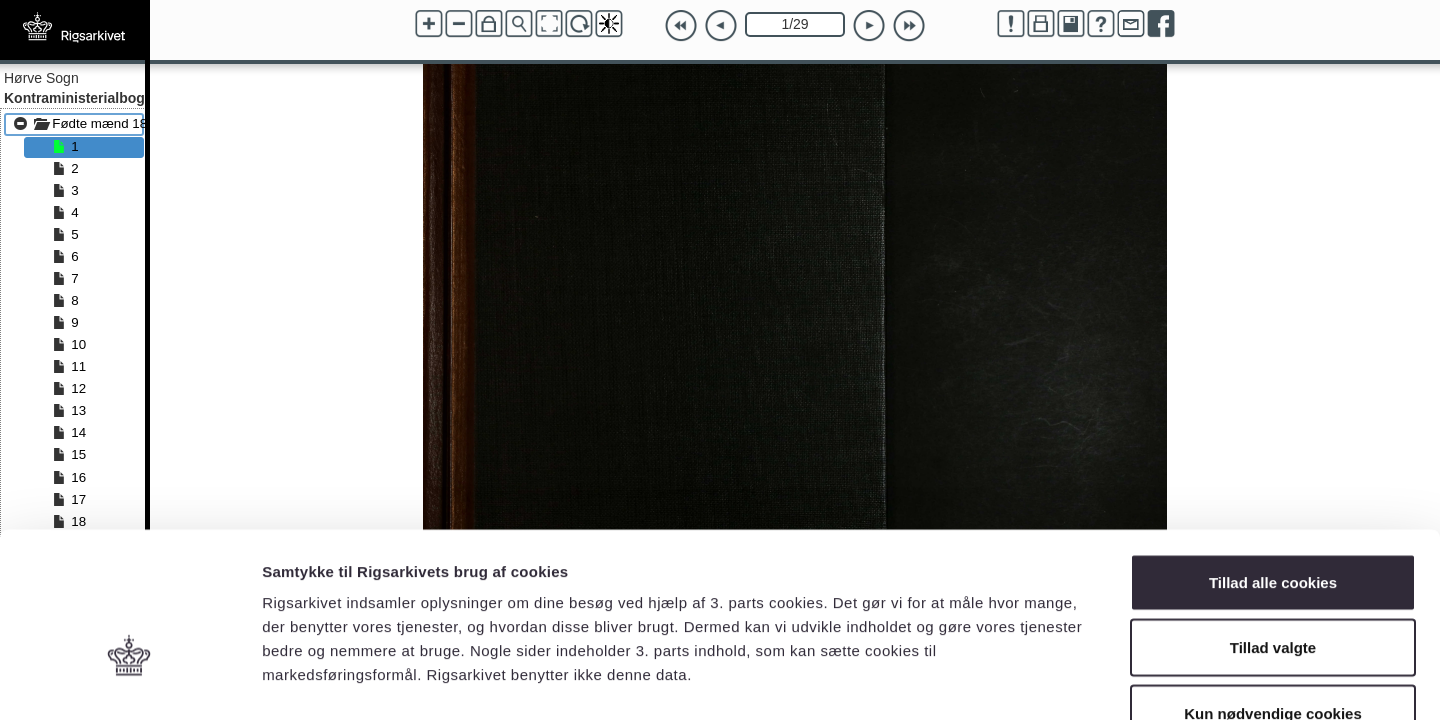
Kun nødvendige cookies (1273, 588)
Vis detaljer (1039, 680)
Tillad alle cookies (1273, 457)
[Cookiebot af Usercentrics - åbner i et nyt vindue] (129, 681)
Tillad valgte (1273, 523)
